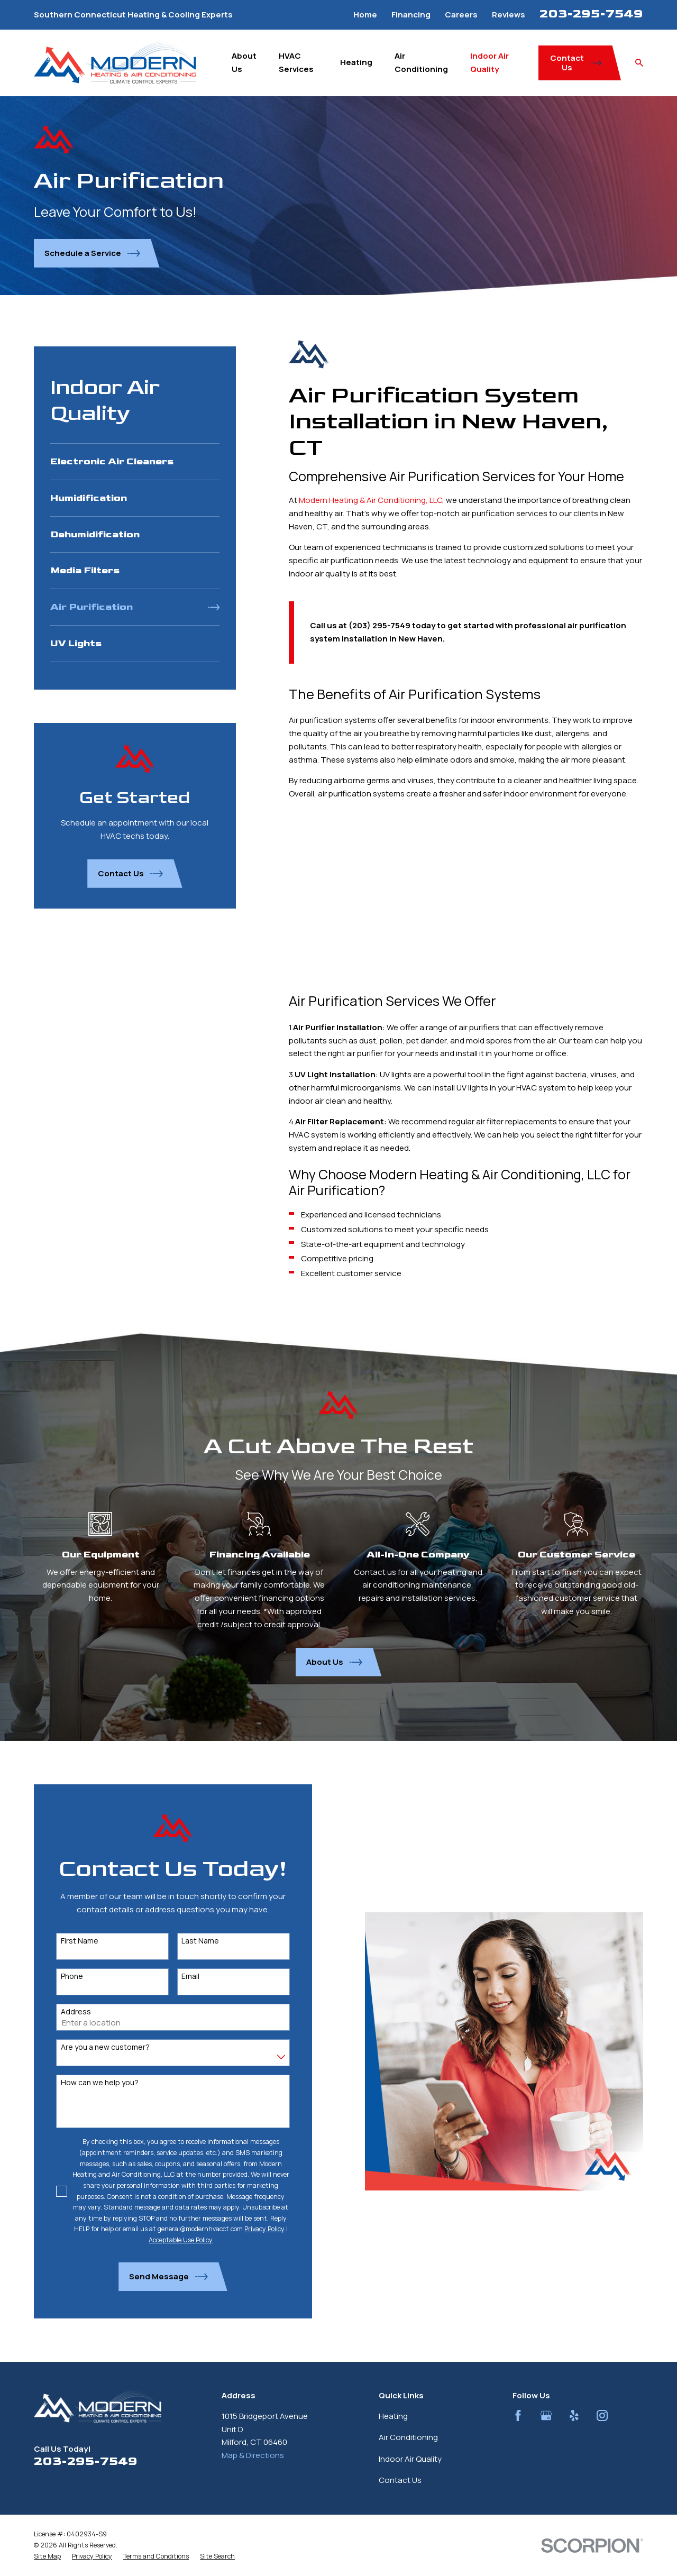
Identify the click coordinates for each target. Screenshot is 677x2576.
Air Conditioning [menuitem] (421, 62)
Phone (60, 1976)
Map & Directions (253, 2455)
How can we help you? (88, 2082)
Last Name (189, 1941)
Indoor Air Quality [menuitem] (489, 62)
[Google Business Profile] (546, 2415)
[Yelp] (574, 2415)
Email (179, 1976)
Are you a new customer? (93, 2047)
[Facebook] (518, 2415)
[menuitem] (135, 461)
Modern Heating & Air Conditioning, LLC (370, 500)
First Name (68, 1941)
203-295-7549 (591, 13)
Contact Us (400, 2480)
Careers (461, 14)
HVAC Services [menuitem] (296, 62)
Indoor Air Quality (410, 2458)
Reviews (508, 14)
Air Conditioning (408, 2437)
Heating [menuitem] (356, 62)
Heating (393, 2416)
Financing (411, 14)
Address (64, 2011)
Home (365, 14)
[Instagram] (602, 2415)
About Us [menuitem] (244, 62)
